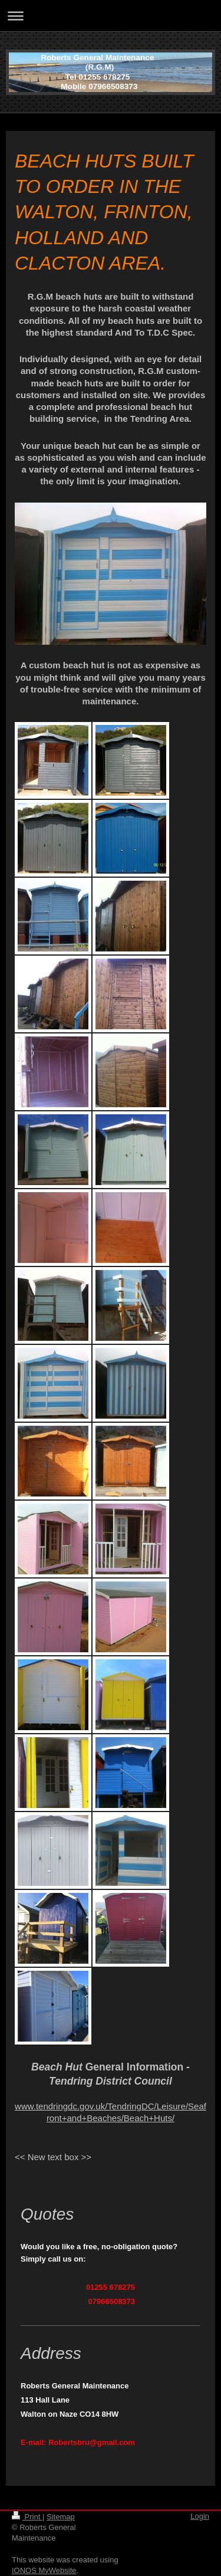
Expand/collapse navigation (110, 15)
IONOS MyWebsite (44, 2570)
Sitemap (61, 2516)
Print (27, 2516)
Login (199, 2516)
